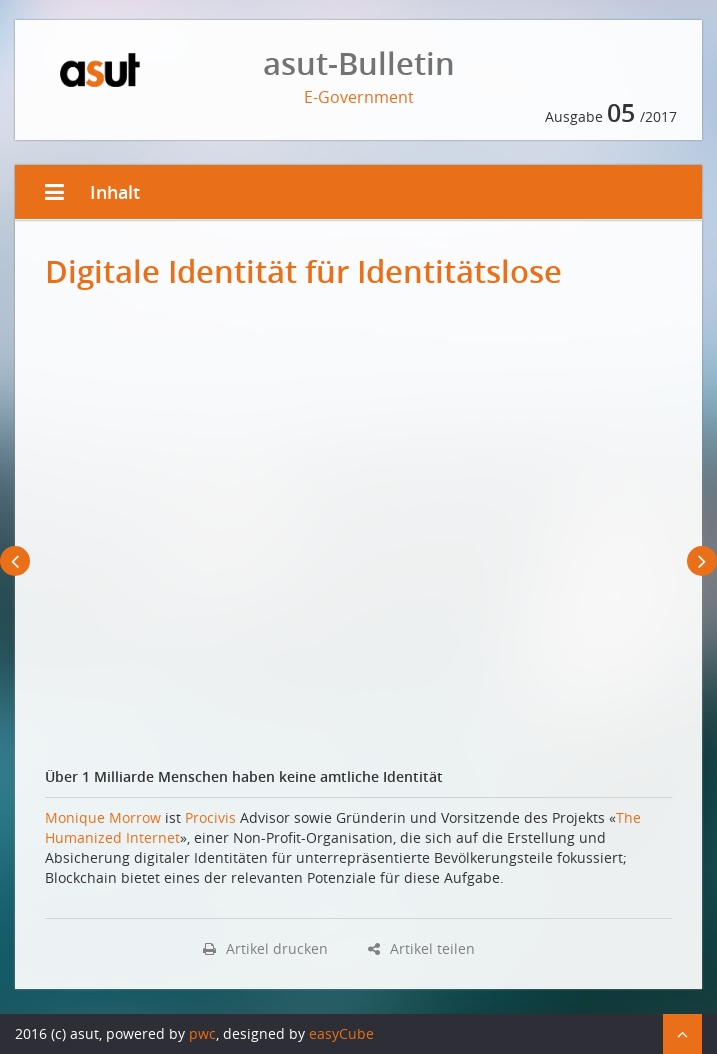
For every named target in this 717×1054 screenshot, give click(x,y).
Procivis (210, 817)
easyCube (341, 1033)
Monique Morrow (103, 817)
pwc (202, 1033)
